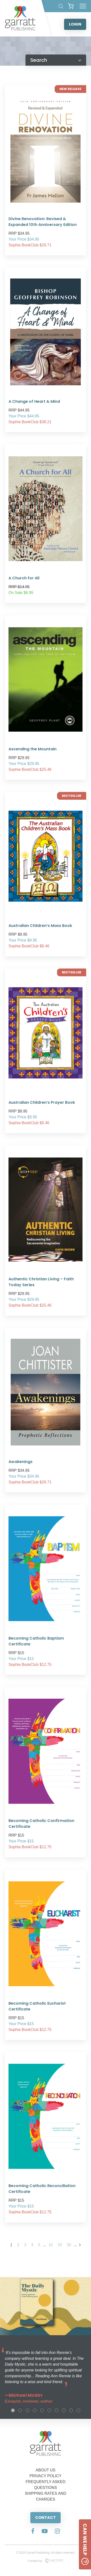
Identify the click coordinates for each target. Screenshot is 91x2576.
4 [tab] (34, 2410)
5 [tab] (42, 2410)
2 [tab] (20, 2410)
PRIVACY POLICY (46, 2476)
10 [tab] (78, 2410)
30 (69, 2245)
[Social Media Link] (32, 2531)
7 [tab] (56, 2410)
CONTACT (45, 2517)
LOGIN (75, 24)
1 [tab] (12, 2410)
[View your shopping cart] (71, 6)
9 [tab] (71, 2410)
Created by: (45, 2560)
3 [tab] (27, 2410)
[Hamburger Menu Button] (83, 6)
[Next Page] (80, 2245)
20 (60, 2245)
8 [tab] (63, 2410)
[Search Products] (60, 6)
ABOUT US (46, 2470)
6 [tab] (49, 2410)
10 (51, 2245)
